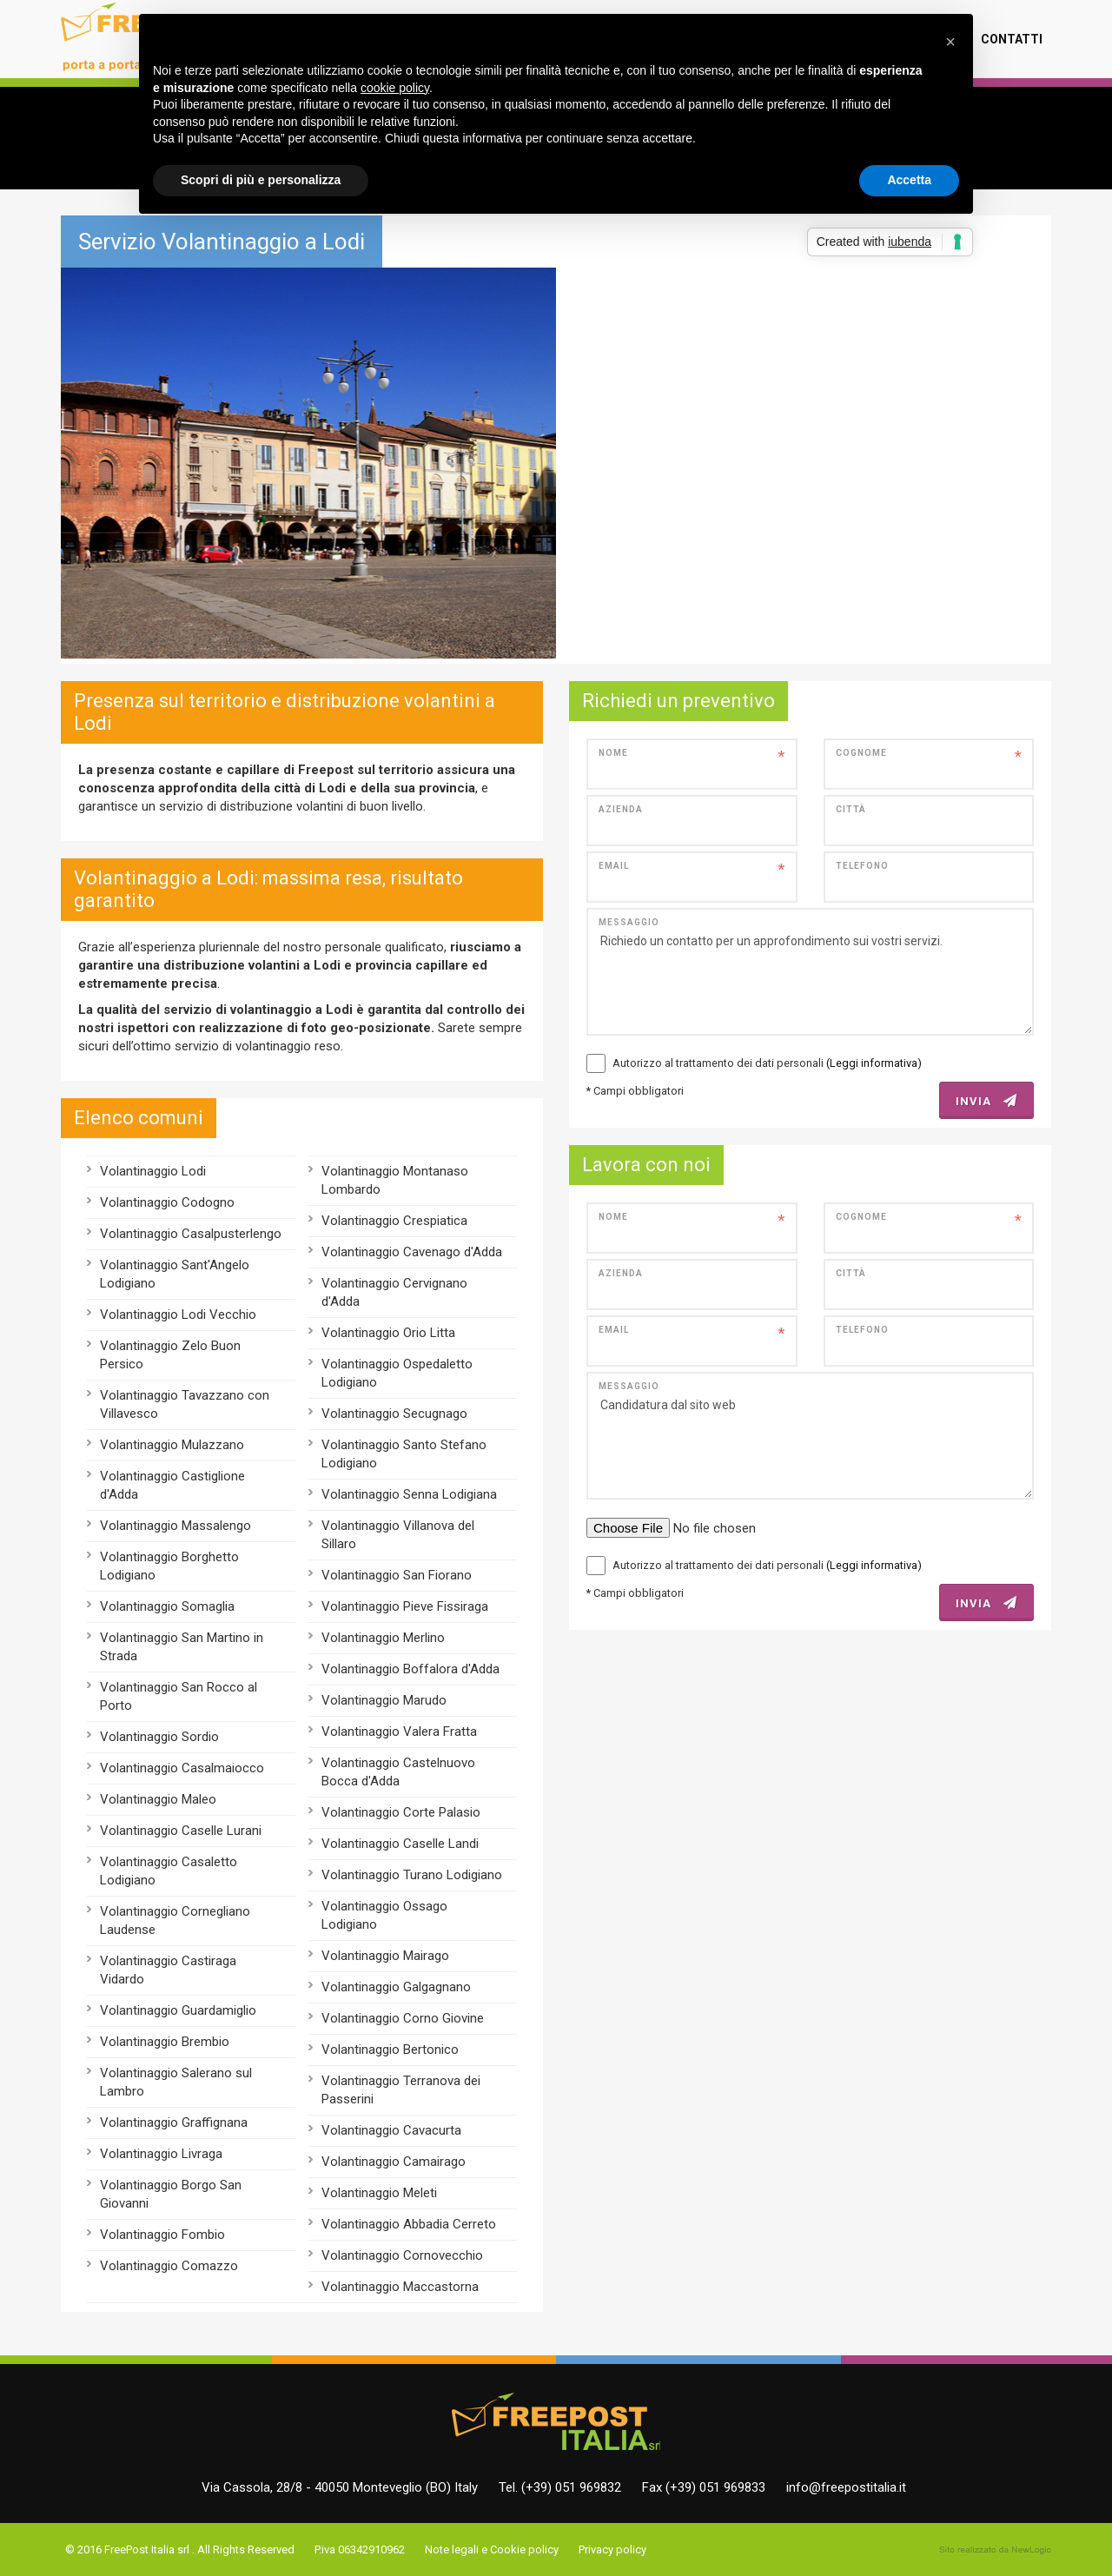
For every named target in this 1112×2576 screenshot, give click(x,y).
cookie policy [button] (395, 88)
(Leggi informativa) (874, 1062)
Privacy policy (612, 2549)
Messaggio (629, 922)
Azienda (621, 809)
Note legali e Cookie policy (492, 2549)
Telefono (862, 866)
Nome (613, 753)
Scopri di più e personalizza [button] (261, 180)
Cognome (861, 753)
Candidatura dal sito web (810, 1436)
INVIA (986, 1101)
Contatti (1011, 39)
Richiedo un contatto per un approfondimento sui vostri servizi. (810, 972)
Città (851, 809)
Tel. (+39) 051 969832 (560, 2487)
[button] (950, 42)
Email (614, 866)
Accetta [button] (909, 180)
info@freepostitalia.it (846, 2487)
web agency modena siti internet (995, 2550)
